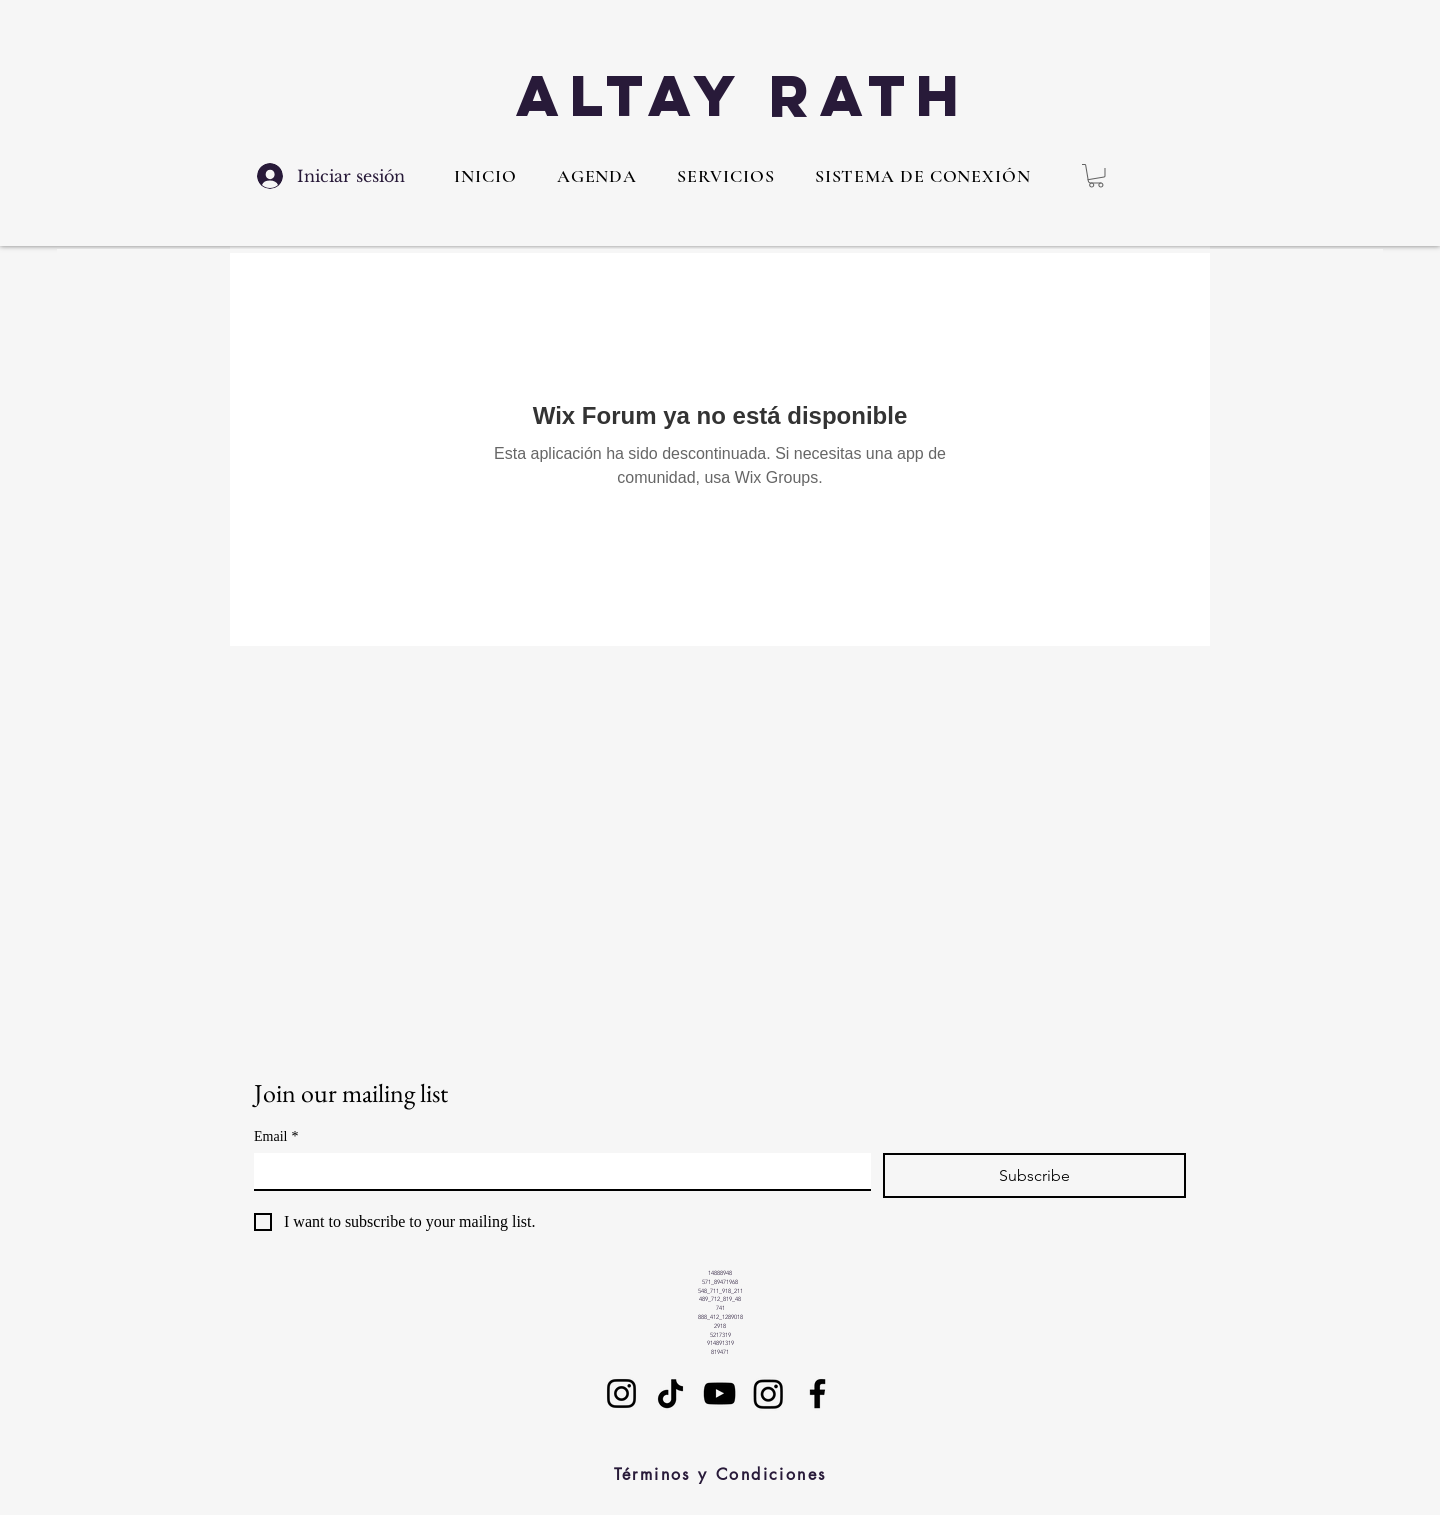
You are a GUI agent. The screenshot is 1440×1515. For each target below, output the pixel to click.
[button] (725, 176)
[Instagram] (621, 1393)
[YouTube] (719, 1393)
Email (276, 1136)
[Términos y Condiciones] (720, 1475)
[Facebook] (817, 1393)
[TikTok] (670, 1393)
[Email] (556, 1171)
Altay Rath (743, 95)
